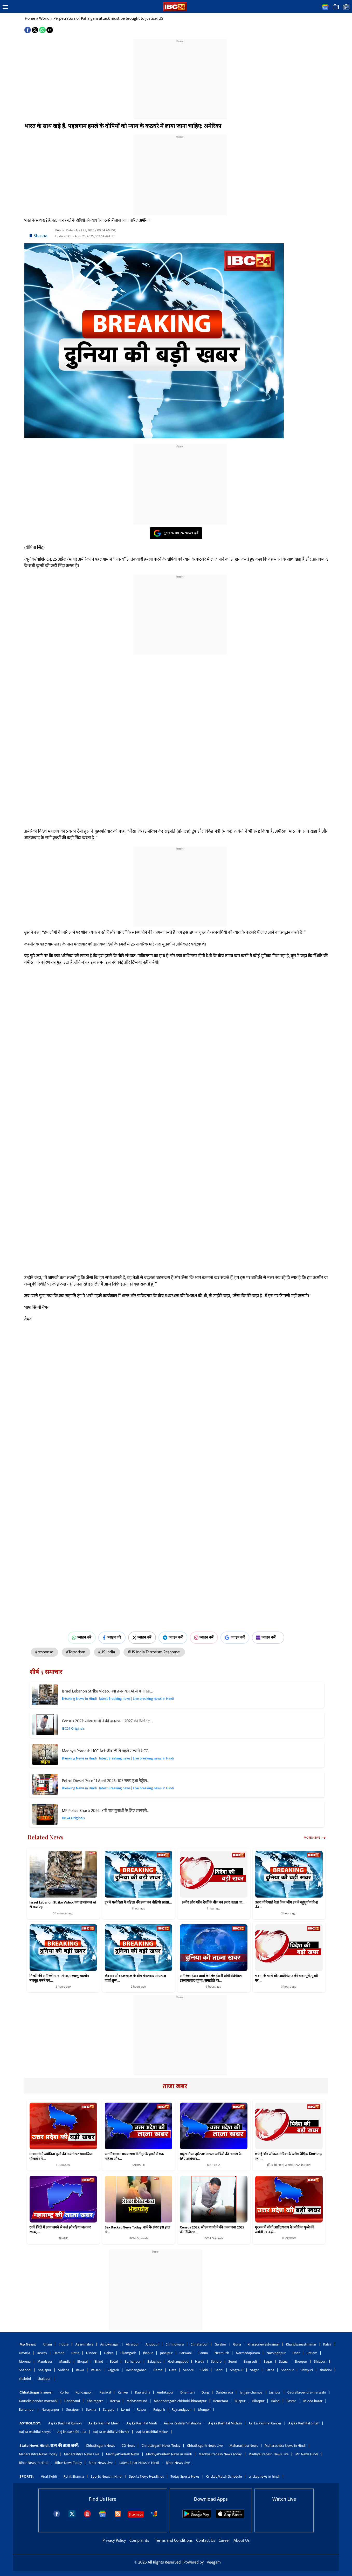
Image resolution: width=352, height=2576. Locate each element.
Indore (63, 2344)
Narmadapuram (248, 2353)
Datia (75, 2353)
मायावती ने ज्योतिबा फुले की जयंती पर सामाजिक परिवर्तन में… (61, 2156)
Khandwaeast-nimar (301, 2344)
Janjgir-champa (251, 2392)
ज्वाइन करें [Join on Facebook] (112, 1637)
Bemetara (220, 2401)
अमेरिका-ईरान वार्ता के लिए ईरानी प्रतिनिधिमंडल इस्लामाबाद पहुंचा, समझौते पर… (211, 1978)
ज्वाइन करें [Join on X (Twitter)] (142, 1637)
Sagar (268, 2361)
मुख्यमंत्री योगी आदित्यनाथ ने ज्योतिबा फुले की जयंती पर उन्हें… (284, 2229)
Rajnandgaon (181, 2409)
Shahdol (25, 2370)
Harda (199, 2361)
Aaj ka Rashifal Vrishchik (111, 2432)
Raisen (96, 2370)
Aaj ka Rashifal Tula (71, 2432)
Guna (237, 2344)
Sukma (91, 2409)
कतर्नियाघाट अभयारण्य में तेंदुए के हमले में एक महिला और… (134, 2156)
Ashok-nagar (109, 2344)
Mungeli (204, 2409)
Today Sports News (185, 2476)
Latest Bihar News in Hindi (139, 2463)
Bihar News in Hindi (34, 2463)
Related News (46, 1837)
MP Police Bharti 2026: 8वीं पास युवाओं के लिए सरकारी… (105, 1811)
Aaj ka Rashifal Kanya (35, 2432)
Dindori (92, 2353)
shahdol (326, 2370)
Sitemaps (136, 2514)
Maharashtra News (244, 2446)
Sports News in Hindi (106, 2476)
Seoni (232, 2361)
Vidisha (63, 2370)
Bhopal (82, 2361)
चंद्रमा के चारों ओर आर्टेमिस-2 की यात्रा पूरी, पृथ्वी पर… (286, 1978)
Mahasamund (137, 2401)
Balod (275, 2401)
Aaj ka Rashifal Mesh (141, 2423)
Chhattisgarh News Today (161, 2446)
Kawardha (142, 2392)
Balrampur (27, 2409)
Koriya (115, 2401)
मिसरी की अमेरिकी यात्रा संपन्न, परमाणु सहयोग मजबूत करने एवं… (59, 1978)
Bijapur (240, 2401)
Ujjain (47, 2344)
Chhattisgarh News (100, 2446)
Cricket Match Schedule (224, 2476)
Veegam (214, 2562)
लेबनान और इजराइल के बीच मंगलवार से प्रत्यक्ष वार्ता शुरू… (135, 1978)
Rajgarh (113, 2370)
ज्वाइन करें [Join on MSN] (268, 1637)
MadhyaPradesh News (123, 2454)
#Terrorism (76, 1652)
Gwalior (220, 2344)
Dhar (296, 2353)
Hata (172, 2370)
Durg (205, 2392)
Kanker (123, 2392)
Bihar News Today (68, 2463)
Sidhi (204, 2370)
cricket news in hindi (264, 2476)
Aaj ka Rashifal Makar (152, 2432)
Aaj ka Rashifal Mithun (225, 2423)
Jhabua (148, 2353)
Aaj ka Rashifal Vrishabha (182, 2423)
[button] (5, 7)
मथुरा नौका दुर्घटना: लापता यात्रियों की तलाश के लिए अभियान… (211, 2156)
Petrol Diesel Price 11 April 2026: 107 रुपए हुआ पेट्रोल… (106, 1781)
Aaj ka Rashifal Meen (104, 2423)
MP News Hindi (306, 2454)
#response (44, 1652)
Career (224, 2540)
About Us (242, 2540)
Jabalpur (166, 2353)
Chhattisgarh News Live (205, 2446)
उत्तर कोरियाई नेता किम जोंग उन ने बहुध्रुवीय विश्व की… (286, 1904)
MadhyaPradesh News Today (220, 2454)
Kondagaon (84, 2392)
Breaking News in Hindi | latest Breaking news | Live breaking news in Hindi (118, 1699)
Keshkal (105, 2392)
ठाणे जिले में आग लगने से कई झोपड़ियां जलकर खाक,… (60, 2229)
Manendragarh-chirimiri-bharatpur (180, 2401)
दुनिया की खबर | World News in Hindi (288, 2164)
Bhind (98, 2361)
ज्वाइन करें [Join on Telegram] (173, 1637)
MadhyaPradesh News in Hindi (169, 2454)
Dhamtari (187, 2392)
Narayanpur (50, 2409)
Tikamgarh (128, 2353)
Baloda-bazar (312, 2401)
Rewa (80, 2370)
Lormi (125, 2409)
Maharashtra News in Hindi (285, 2446)
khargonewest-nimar (263, 2344)
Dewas (42, 2353)
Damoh (58, 2353)
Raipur (142, 2409)
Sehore (216, 2361)
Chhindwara (174, 2344)
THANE (63, 2238)
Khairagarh (95, 2401)
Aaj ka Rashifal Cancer (265, 2423)
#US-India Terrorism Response (154, 1652)
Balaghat (154, 2361)
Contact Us (206, 2540)
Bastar (291, 2401)
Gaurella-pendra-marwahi (306, 2392)
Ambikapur (165, 2392)
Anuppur (152, 2344)
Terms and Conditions (174, 2540)
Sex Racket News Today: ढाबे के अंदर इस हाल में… (137, 2229)
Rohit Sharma (74, 2476)
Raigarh (159, 2409)
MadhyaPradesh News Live (269, 2454)
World (44, 18)
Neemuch (222, 2353)
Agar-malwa (84, 2344)
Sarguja (108, 2409)
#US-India (107, 1652)
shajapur (44, 2379)
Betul (114, 2361)
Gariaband (72, 2401)
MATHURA (213, 2164)
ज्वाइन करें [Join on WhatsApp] (82, 1637)
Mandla (65, 2361)
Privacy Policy (114, 2540)
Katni (327, 2344)
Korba (64, 2392)
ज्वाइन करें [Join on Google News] (235, 1637)
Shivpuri (320, 2361)
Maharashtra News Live (81, 2454)
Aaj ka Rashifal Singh (303, 2423)
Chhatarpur (199, 2344)
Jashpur (275, 2392)
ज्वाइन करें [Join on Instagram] (204, 1637)
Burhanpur (133, 2361)
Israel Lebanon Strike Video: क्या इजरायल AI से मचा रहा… (107, 1691)
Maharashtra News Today (38, 2454)
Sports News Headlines (146, 2476)
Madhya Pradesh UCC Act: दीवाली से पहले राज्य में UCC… (106, 1751)
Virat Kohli (49, 2476)
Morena (25, 2361)
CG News (128, 2446)
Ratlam (312, 2353)
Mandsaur (44, 2361)
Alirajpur (132, 2344)
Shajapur (44, 2370)
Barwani (186, 2353)
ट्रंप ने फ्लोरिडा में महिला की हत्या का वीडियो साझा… (138, 1902)
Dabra (108, 2353)
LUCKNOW (63, 2164)
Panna (203, 2353)
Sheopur (300, 2361)
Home (30, 18)
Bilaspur (258, 2401)
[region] (180, 76)
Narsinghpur (276, 2353)
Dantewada (224, 2392)
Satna (283, 2361)
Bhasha (40, 236)
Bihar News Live (101, 2463)
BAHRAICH (138, 2164)
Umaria (24, 2353)
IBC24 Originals (73, 1728)
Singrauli (250, 2361)
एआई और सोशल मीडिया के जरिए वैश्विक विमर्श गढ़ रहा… (288, 2156)
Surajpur (72, 2409)
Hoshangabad (178, 2361)
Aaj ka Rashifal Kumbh (65, 2423)
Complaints (139, 2540)
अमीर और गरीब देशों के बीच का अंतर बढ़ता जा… (213, 1902)
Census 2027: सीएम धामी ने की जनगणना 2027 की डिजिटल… (107, 1721)
